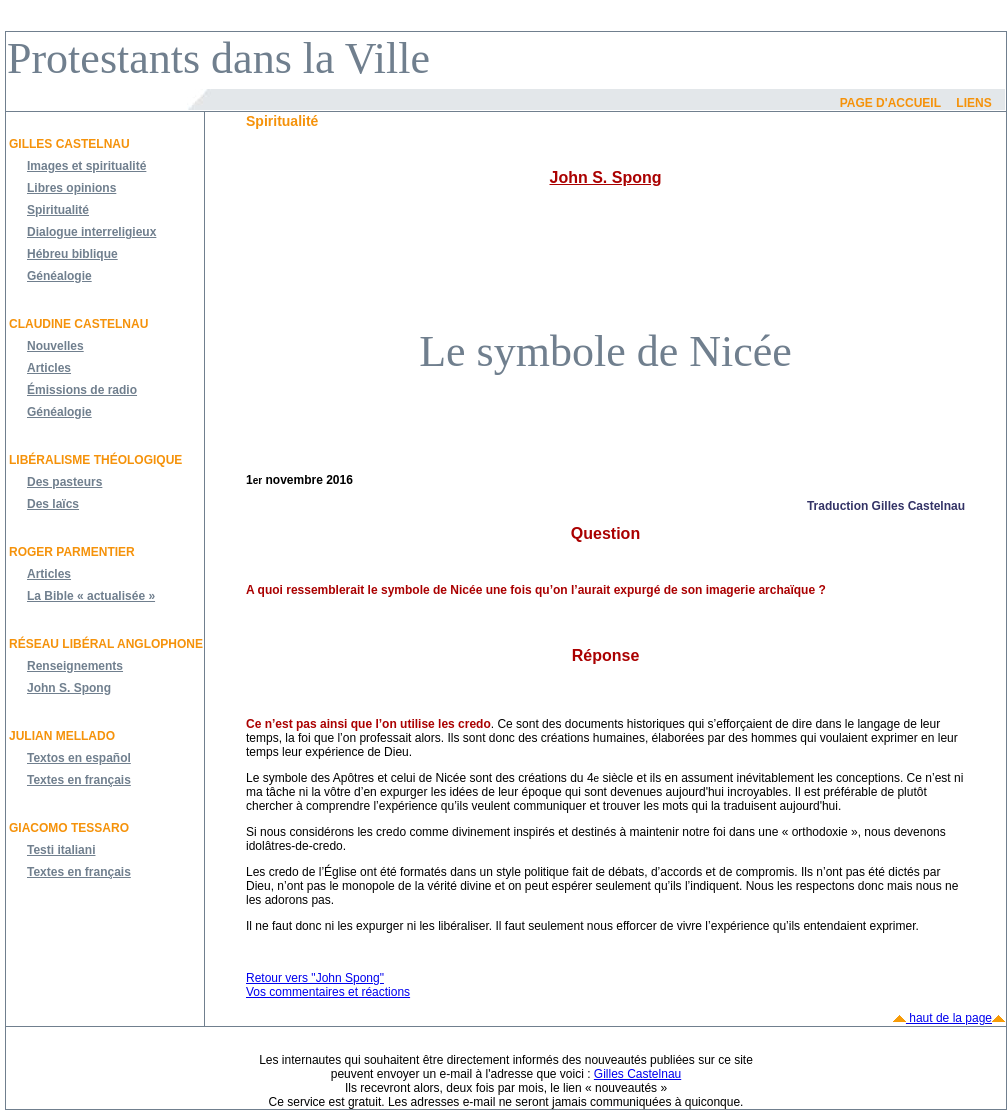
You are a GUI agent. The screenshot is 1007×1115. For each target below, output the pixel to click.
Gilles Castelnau (69, 144)
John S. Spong (69, 688)
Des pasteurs (64, 482)
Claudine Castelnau (78, 324)
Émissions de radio (82, 390)
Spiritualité (58, 210)
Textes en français (79, 780)
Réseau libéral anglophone (106, 644)
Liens (973, 103)
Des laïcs (53, 504)
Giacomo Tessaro (69, 828)
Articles (49, 368)
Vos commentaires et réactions (328, 992)
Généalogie (59, 276)
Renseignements (75, 666)
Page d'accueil (890, 103)
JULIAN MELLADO (62, 736)
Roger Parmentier (72, 552)
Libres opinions (71, 188)
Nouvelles (55, 346)
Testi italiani (61, 850)
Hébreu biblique (72, 254)
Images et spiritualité (86, 166)
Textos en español (79, 758)
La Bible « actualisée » (91, 596)
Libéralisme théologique (95, 460)
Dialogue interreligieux (91, 232)
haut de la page (949, 1018)
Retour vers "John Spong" (315, 978)
